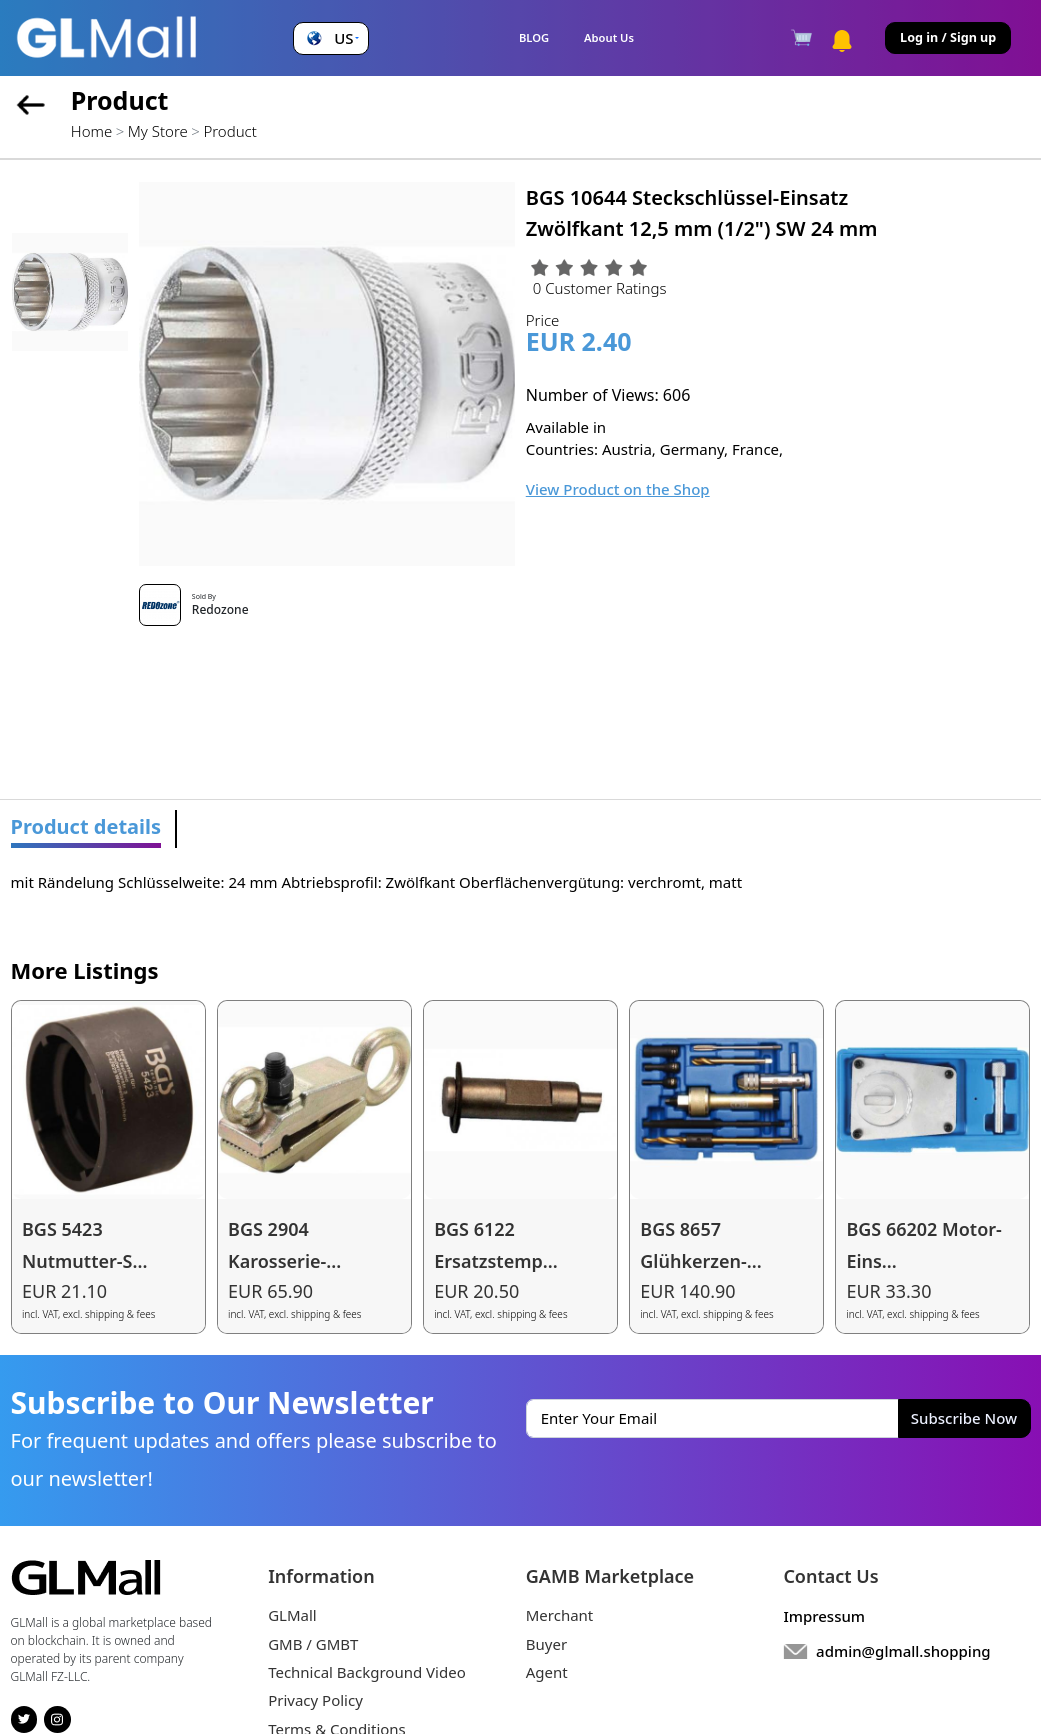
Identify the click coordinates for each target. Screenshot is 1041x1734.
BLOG (534, 37)
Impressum (824, 1616)
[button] (330, 38)
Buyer (546, 1644)
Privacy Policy (315, 1700)
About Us (609, 37)
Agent (547, 1672)
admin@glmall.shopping (903, 1651)
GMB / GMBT (313, 1644)
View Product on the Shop (618, 489)
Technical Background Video (367, 1672)
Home (91, 131)
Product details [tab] (86, 826)
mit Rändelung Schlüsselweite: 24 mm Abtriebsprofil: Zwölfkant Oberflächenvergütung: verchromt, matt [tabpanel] (377, 882)
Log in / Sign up (948, 37)
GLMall (292, 1615)
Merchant (560, 1615)
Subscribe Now (964, 1418)
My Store (158, 131)
